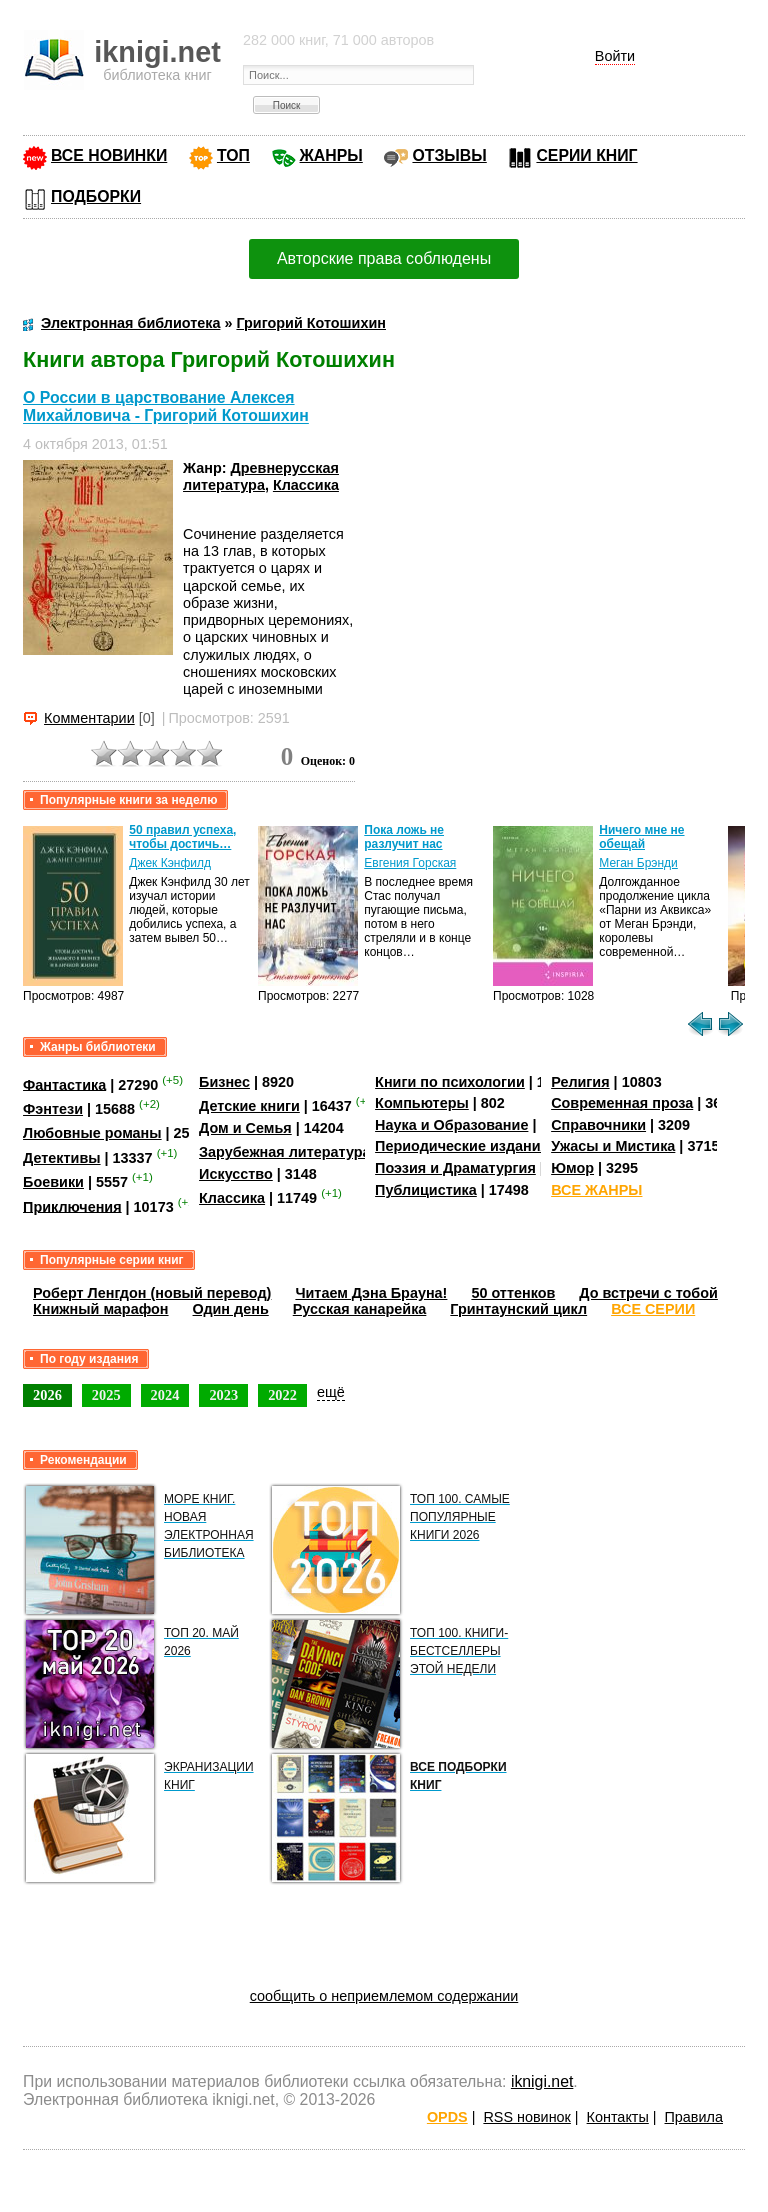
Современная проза (622, 1103)
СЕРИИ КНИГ (586, 155)
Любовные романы (92, 1133)
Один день (231, 1309)
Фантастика (64, 1084)
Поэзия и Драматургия (455, 1168)
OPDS (447, 2117)
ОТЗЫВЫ (449, 155)
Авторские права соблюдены (384, 258)
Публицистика (426, 1190)
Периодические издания (462, 1146)
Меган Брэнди (638, 863)
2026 (47, 1395)
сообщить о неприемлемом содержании (384, 1996)
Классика (306, 485)
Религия (580, 1082)
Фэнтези (53, 1109)
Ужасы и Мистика (613, 1146)
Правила (694, 2117)
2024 (165, 1395)
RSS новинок (526, 2117)
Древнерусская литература (261, 476)
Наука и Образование (451, 1125)
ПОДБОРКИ (96, 196)
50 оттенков (513, 1293)
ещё (331, 1392)
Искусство (236, 1174)
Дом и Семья (245, 1128)
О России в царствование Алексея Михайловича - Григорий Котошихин (166, 406)
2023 (223, 1395)
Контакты (618, 2117)
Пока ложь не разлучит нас (404, 837)
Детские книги (249, 1106)
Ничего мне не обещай (641, 837)
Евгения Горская (410, 863)
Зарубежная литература (284, 1152)
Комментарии (89, 718)
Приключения (72, 1206)
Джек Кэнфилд (170, 863)
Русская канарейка (360, 1309)
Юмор (572, 1168)
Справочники (598, 1125)
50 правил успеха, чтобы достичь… (182, 837)
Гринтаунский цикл (518, 1309)
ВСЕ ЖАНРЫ (596, 1190)
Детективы (62, 1158)
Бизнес (224, 1082)
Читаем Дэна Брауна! (371, 1293)
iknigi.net (542, 2081)
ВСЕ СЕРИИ (653, 1309)
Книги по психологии (450, 1082)
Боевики (53, 1182)
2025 (106, 1395)
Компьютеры (422, 1103)
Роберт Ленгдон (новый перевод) (152, 1293)
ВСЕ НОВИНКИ (109, 155)
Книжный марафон (101, 1309)
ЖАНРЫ (331, 155)
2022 (282, 1395)
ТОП (233, 155)
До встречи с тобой (648, 1293)
